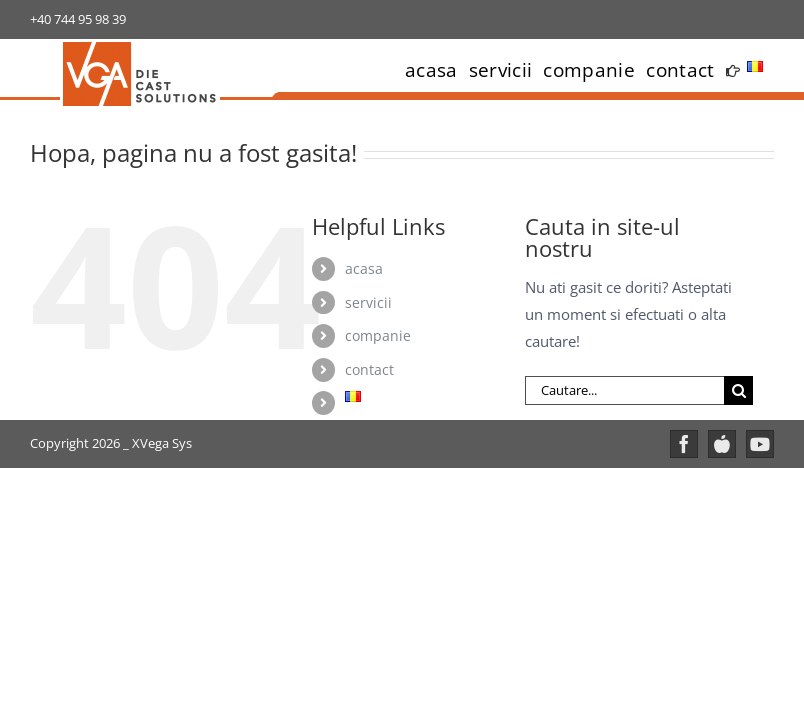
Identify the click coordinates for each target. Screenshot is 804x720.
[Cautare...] (624, 390)
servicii (368, 302)
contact (369, 369)
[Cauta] (738, 390)
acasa (364, 268)
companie (378, 335)
